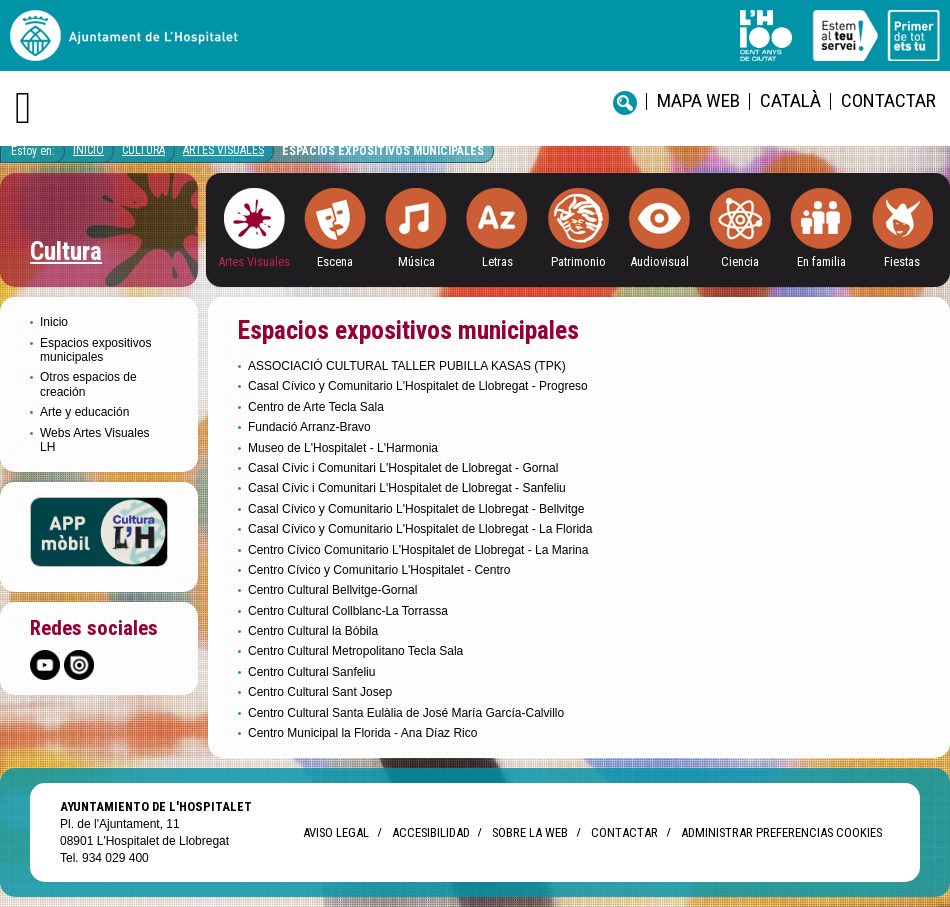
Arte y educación (84, 412)
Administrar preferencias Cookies (781, 832)
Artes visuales (223, 150)
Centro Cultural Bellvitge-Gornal (332, 590)
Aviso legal (336, 832)
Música (416, 261)
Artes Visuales (254, 261)
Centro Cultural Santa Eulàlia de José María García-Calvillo (406, 713)
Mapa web (698, 100)
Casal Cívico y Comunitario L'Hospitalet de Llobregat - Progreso (418, 386)
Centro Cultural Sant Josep (320, 692)
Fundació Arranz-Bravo (309, 427)
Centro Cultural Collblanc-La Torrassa (348, 611)
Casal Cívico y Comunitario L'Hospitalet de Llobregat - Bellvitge (416, 509)
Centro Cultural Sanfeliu (311, 672)
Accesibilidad (430, 832)
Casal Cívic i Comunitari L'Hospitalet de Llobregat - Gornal (403, 468)
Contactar (888, 100)
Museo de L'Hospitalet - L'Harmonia (343, 448)
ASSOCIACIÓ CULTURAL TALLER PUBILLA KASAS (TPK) (407, 366)
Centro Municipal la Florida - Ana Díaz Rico (362, 733)
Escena (335, 261)
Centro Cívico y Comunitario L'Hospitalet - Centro (379, 570)
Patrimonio (578, 261)
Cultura (143, 150)
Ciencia (740, 261)
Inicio (88, 150)
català (790, 100)
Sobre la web (530, 832)
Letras (497, 261)
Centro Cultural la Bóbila (313, 631)
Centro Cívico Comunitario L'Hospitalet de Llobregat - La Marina (420, 550)
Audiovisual (659, 261)
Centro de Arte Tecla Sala (316, 407)
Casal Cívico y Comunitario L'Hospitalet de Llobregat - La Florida (420, 529)
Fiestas (902, 261)
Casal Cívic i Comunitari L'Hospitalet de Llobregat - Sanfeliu (407, 488)
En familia (821, 261)
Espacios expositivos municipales (383, 151)
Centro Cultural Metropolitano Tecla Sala (355, 651)
